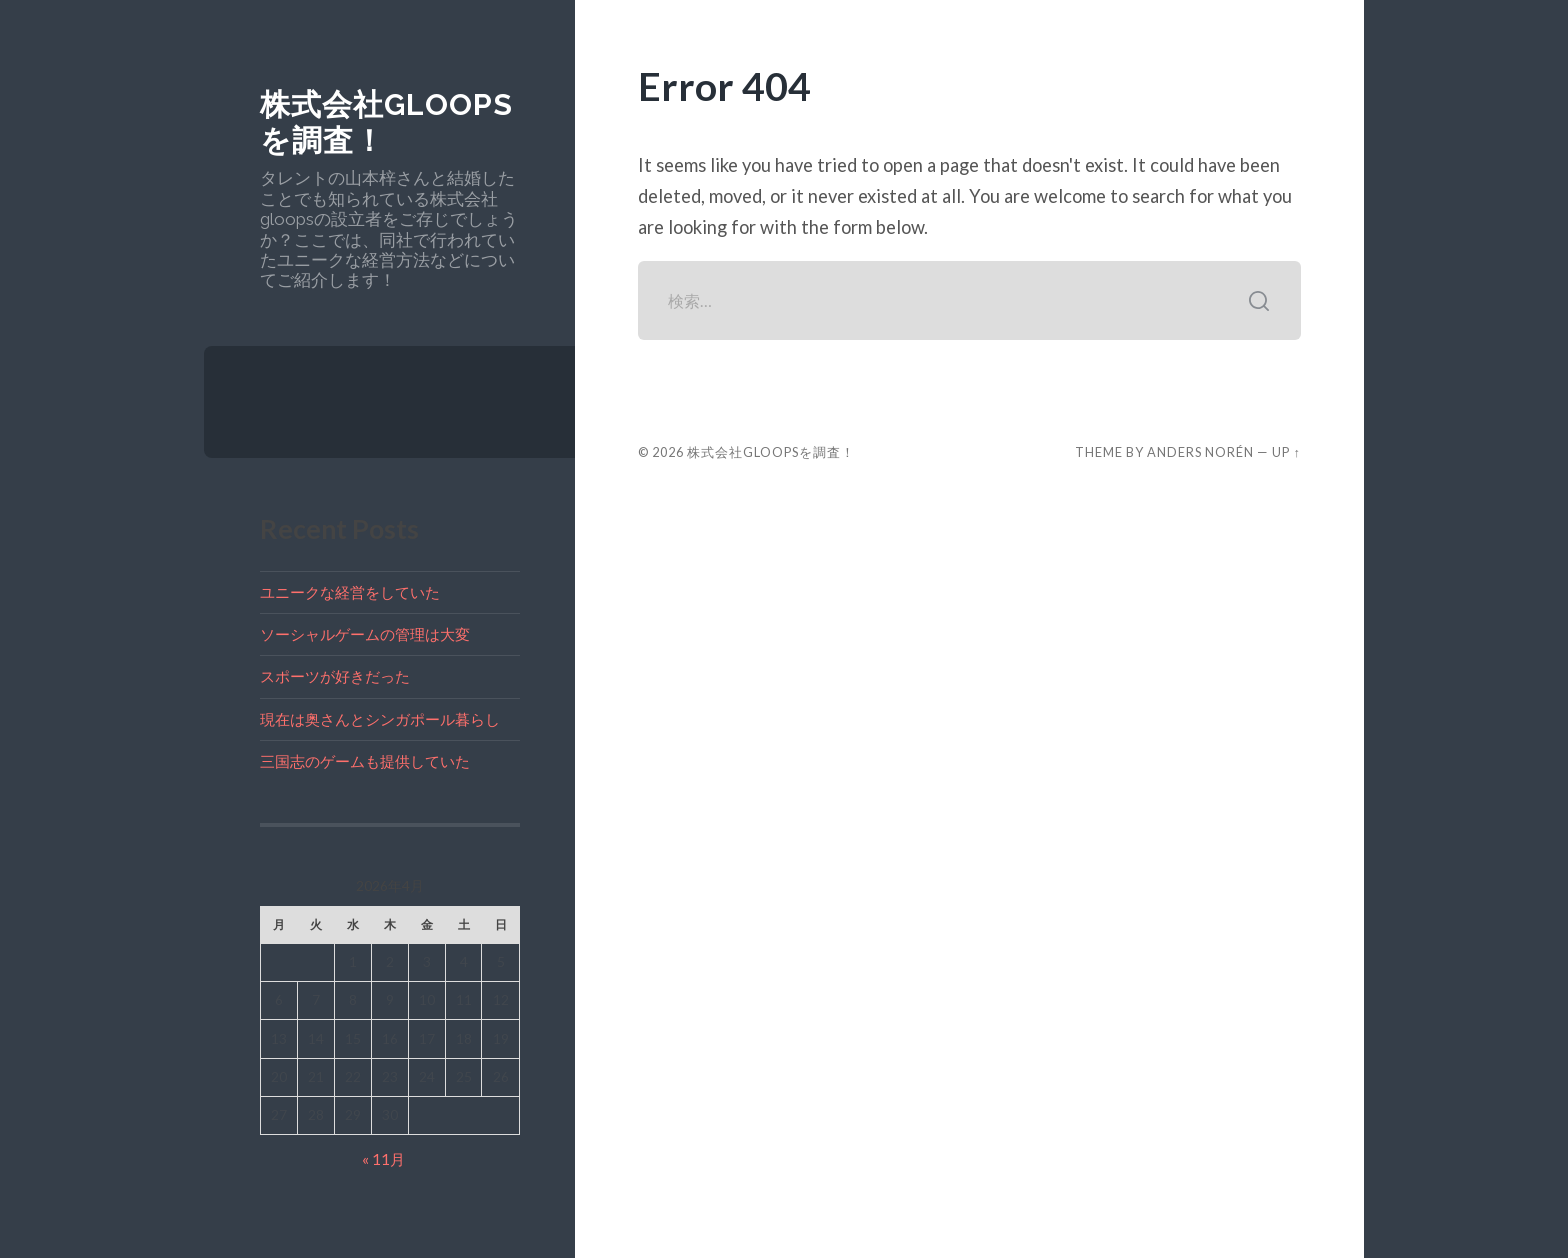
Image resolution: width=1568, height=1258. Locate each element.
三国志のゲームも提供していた (365, 761)
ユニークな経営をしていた (350, 592)
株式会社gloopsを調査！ (771, 452)
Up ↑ (1286, 452)
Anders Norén (1200, 452)
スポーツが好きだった (335, 676)
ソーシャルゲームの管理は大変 (365, 634)
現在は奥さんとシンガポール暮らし (380, 719)
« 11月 (383, 1159)
